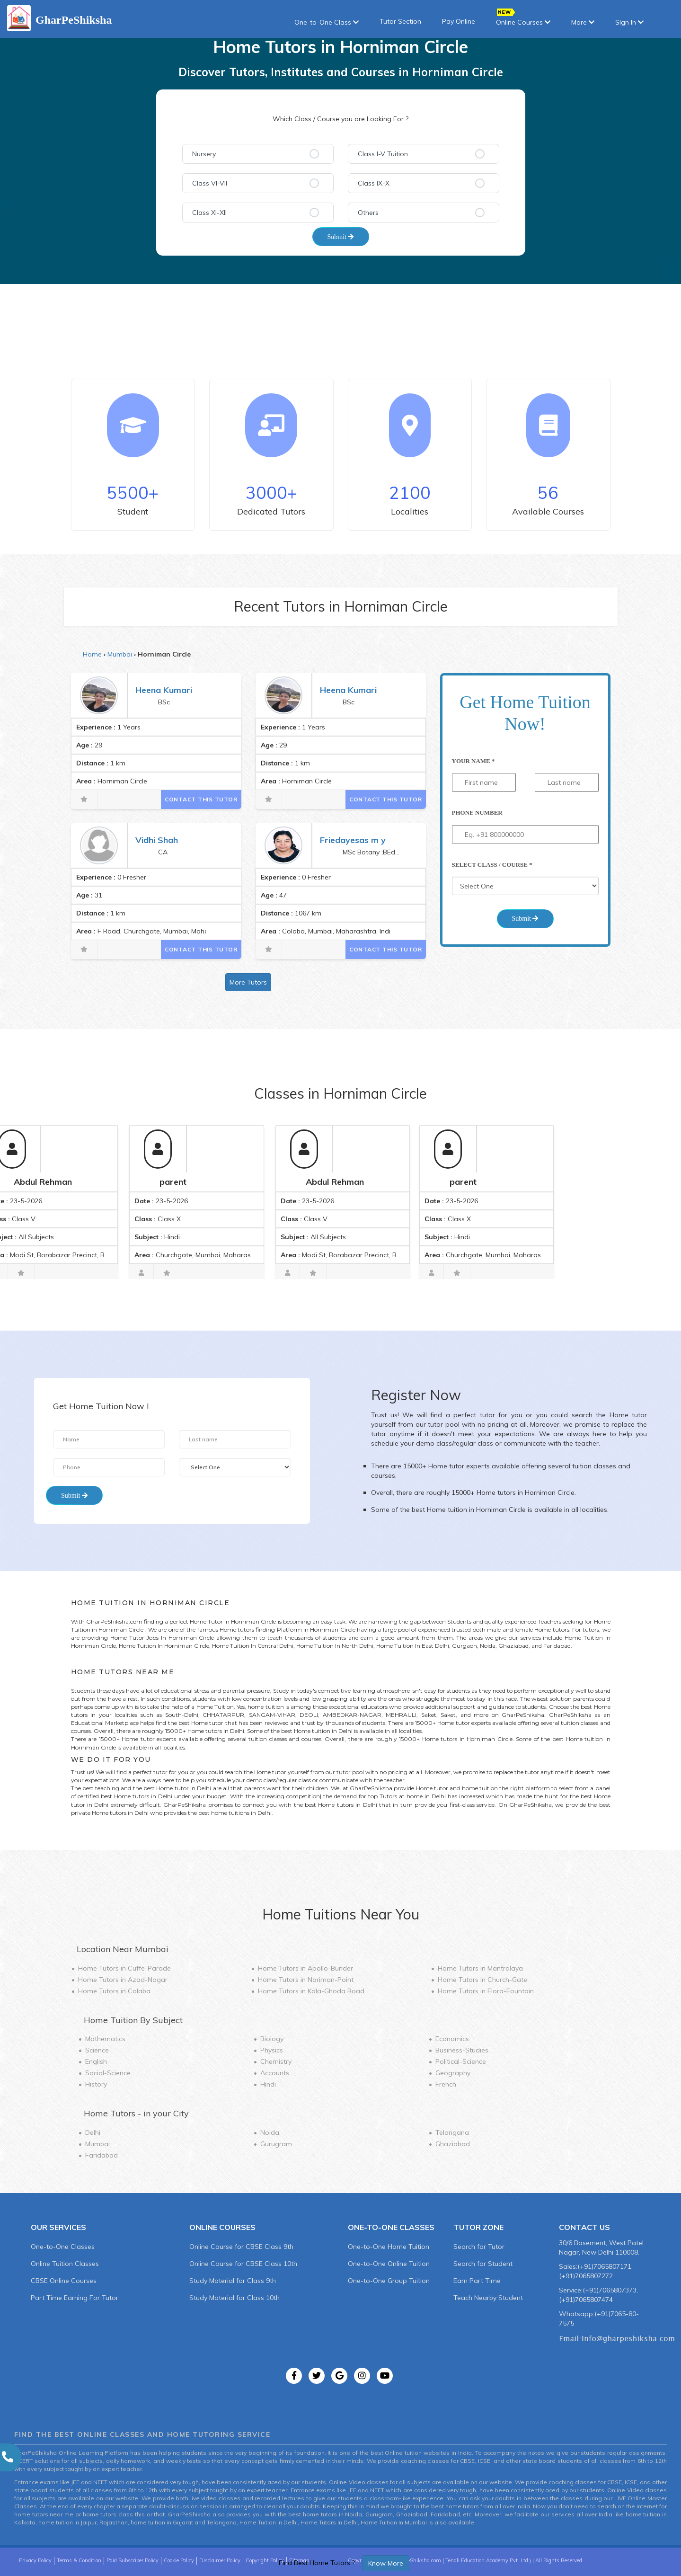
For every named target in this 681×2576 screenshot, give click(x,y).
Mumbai (119, 654)
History (96, 2084)
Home (92, 654)
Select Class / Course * (492, 864)
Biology (271, 2038)
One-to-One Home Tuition (388, 2246)
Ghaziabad (452, 2144)
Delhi (92, 2132)
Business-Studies (461, 2050)
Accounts (274, 2073)
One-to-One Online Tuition (389, 2263)
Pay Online (458, 21)
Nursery (204, 154)
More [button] (582, 22)
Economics (452, 2038)
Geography (452, 2073)
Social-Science (108, 2073)
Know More (385, 2563)
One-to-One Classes (63, 2246)
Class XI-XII (209, 212)
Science (97, 2050)
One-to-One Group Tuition (389, 2280)
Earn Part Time (477, 2280)
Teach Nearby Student (488, 2297)
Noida (269, 2132)
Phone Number (477, 812)
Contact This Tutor (201, 799)
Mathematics (105, 2038)
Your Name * (473, 760)
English (96, 2061)
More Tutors (248, 982)
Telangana (452, 2132)
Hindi (268, 2084)
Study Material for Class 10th (234, 2297)
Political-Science (460, 2061)
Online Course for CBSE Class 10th (243, 2263)
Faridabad (101, 2155)
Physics (271, 2050)
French (445, 2084)
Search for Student (483, 2263)
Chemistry (276, 2061)
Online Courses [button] (523, 19)
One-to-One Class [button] (326, 22)
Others (368, 212)
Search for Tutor (478, 2246)
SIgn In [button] (629, 22)
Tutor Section (400, 21)
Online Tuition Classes (65, 2263)
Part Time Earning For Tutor (74, 2297)
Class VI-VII (209, 183)
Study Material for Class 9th (232, 2280)
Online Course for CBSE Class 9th (241, 2246)
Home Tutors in (124, 1968)
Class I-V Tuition (383, 154)
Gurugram (276, 2144)
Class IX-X (373, 183)
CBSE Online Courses (64, 2280)
